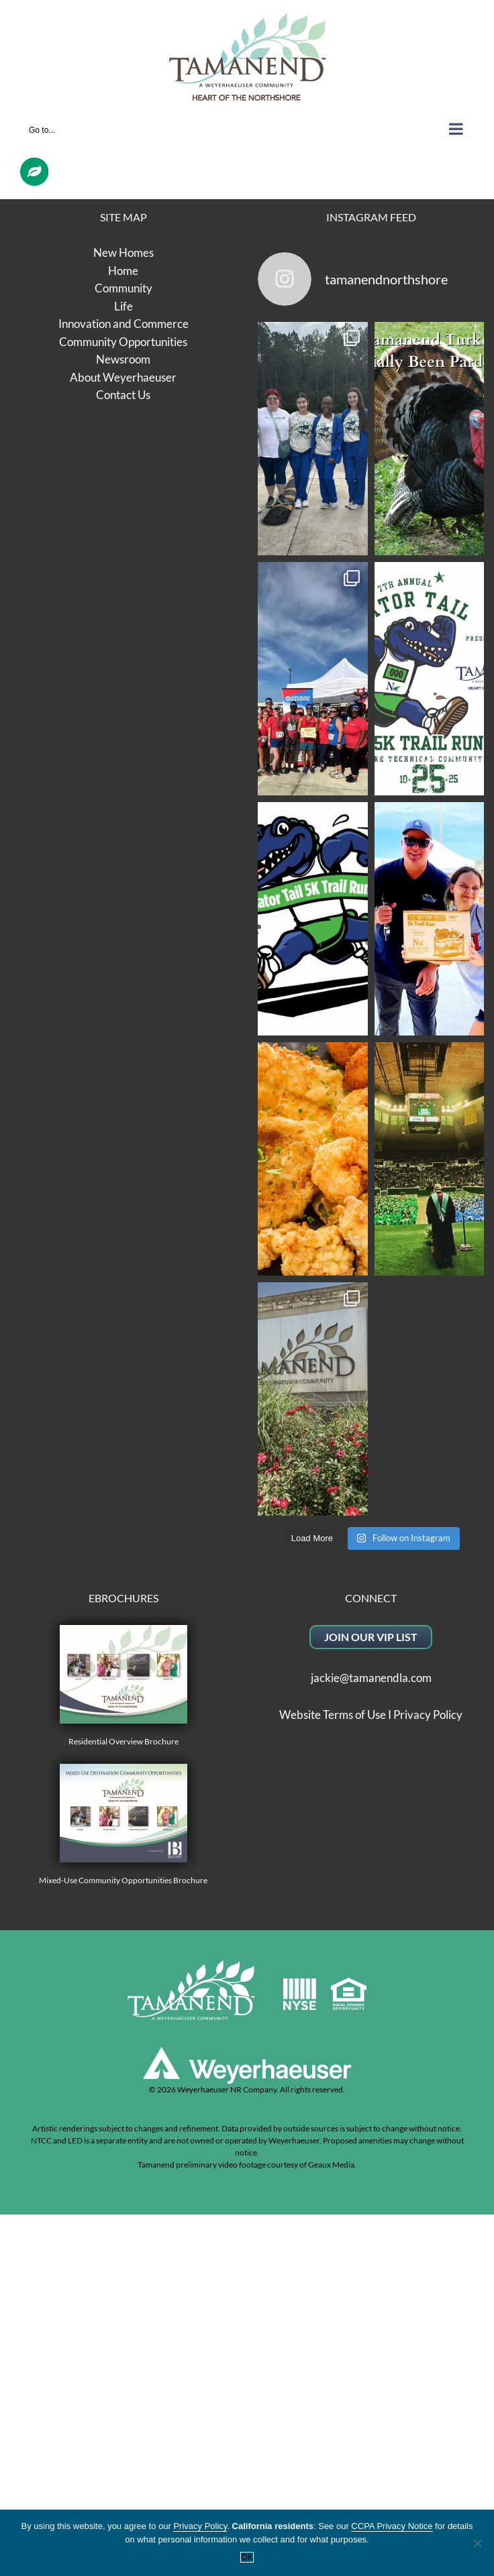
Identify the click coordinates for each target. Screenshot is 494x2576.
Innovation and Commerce (123, 324)
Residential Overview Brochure (123, 1685)
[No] (477, 2543)
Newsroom (123, 359)
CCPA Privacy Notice (391, 2526)
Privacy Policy (427, 1714)
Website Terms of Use (332, 1714)
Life (123, 306)
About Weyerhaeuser (123, 377)
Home (123, 271)
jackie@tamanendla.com (371, 1678)
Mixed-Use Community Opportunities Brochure (123, 1824)
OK (246, 2557)
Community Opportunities (123, 342)
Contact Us (123, 395)
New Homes (123, 252)
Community (123, 288)
